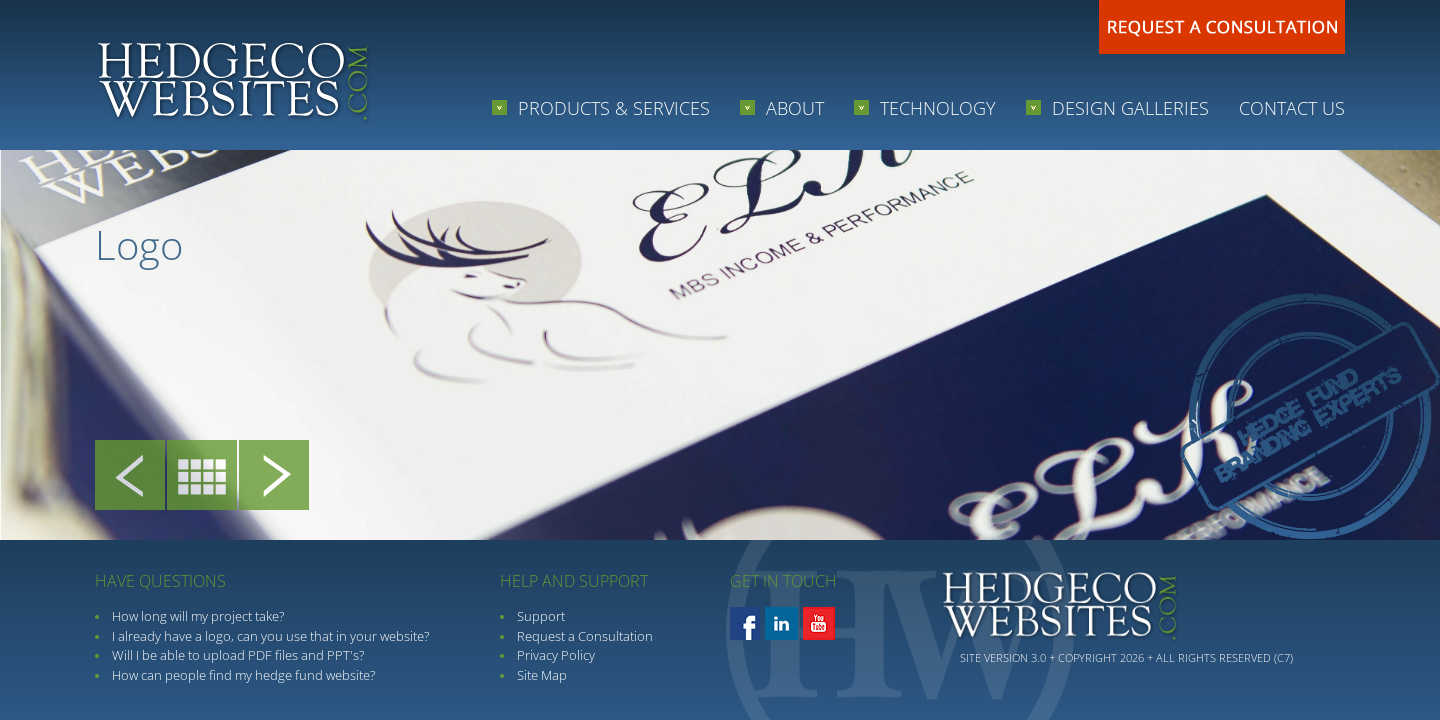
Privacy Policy (556, 655)
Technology (940, 108)
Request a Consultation (585, 636)
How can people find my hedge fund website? (243, 675)
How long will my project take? (198, 616)
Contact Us (1292, 108)
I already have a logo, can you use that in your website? (270, 636)
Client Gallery (202, 480)
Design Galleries (1133, 108)
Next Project (274, 480)
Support (541, 616)
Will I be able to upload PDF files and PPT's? (238, 655)
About (797, 108)
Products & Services (616, 108)
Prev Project (130, 480)
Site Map (542, 675)
